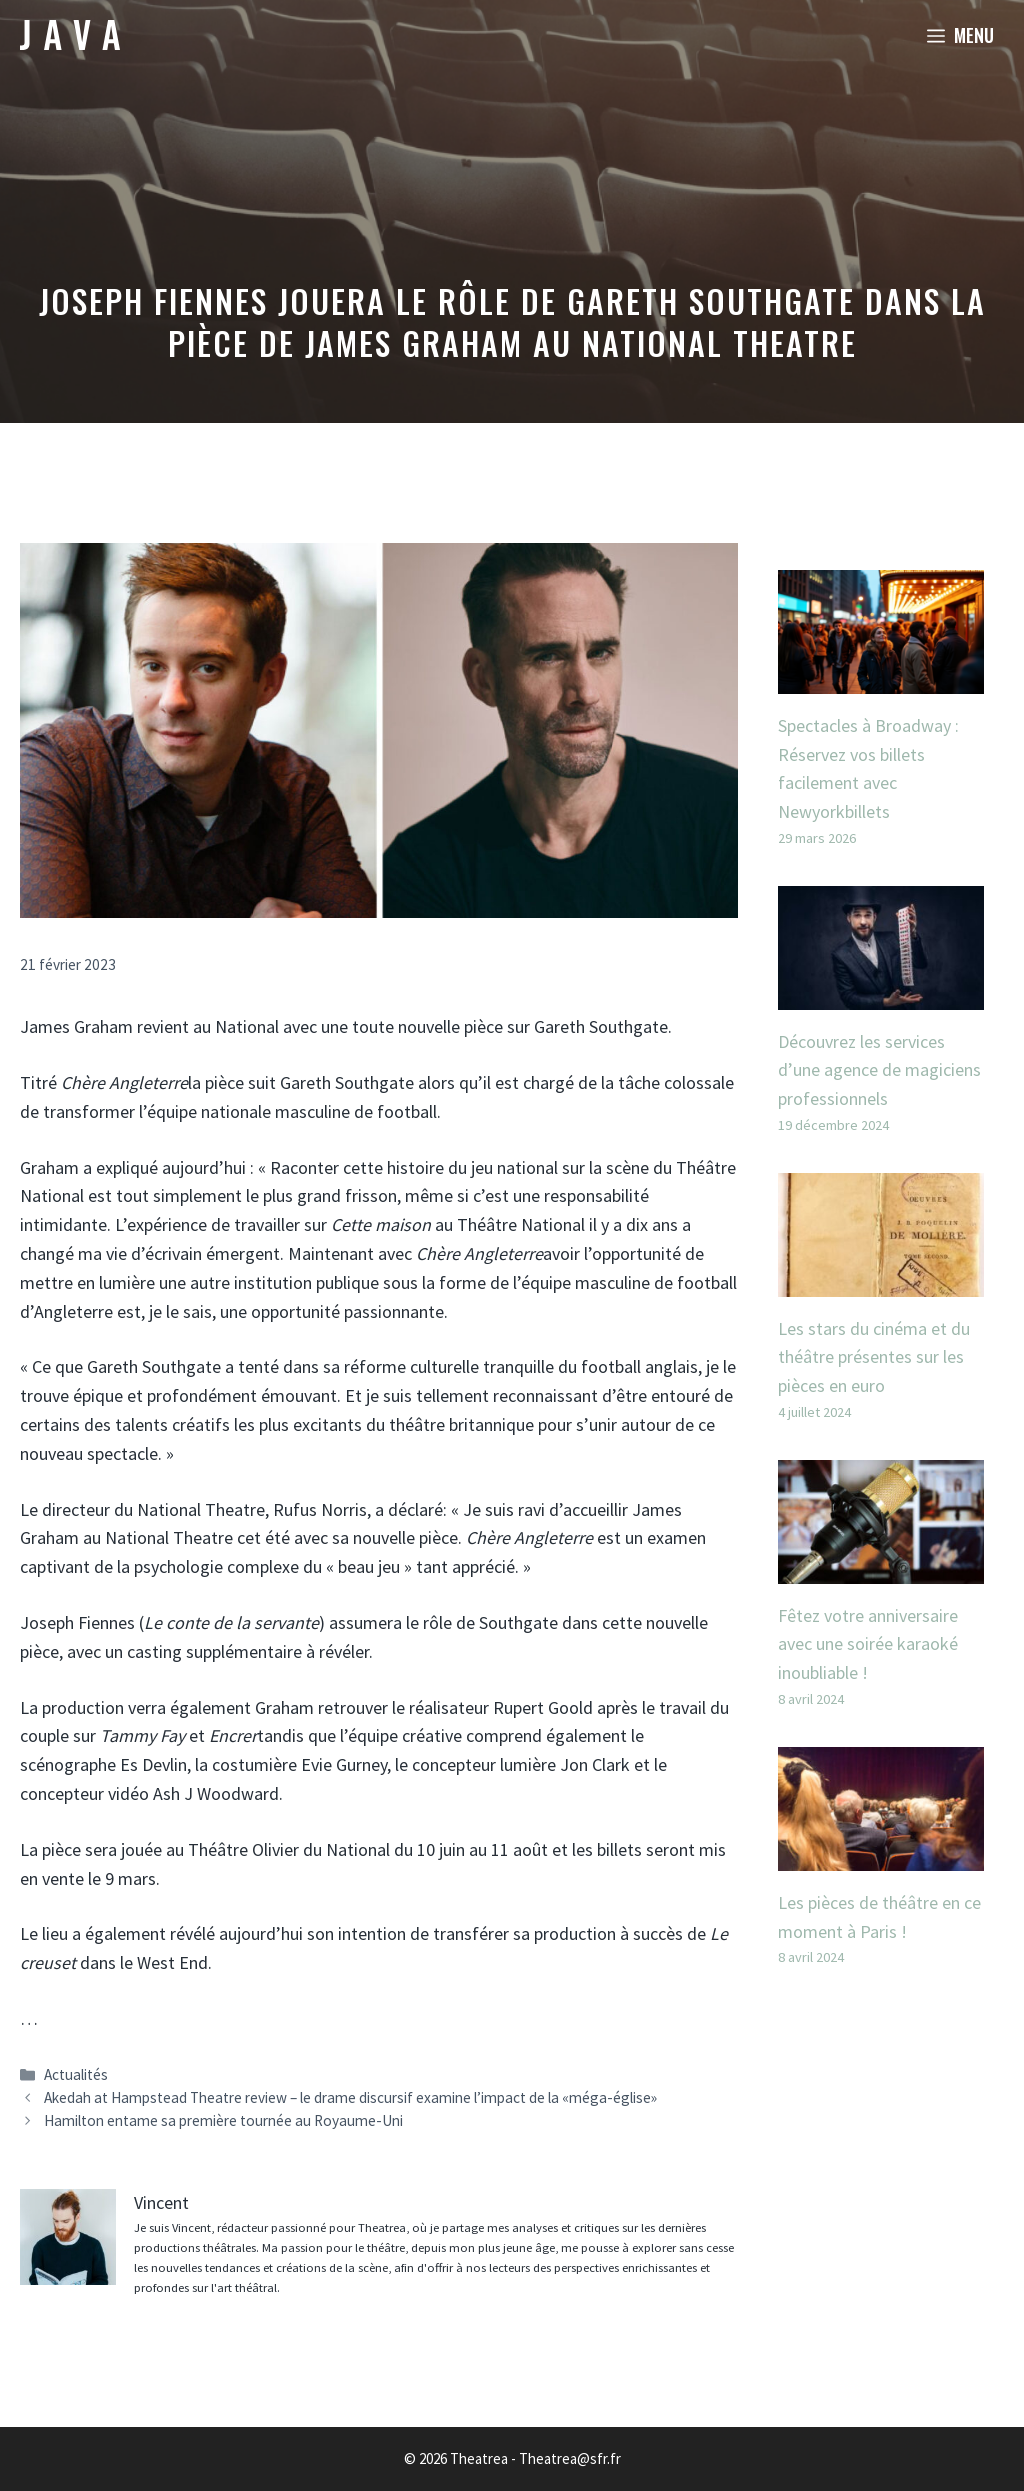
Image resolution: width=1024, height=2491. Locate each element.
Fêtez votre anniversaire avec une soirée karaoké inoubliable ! (868, 1644)
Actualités (76, 2074)
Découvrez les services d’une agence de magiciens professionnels (879, 1070)
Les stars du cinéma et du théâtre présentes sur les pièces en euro (874, 1357)
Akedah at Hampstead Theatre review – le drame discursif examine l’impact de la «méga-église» (350, 2097)
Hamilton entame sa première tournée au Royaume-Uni (223, 2120)
